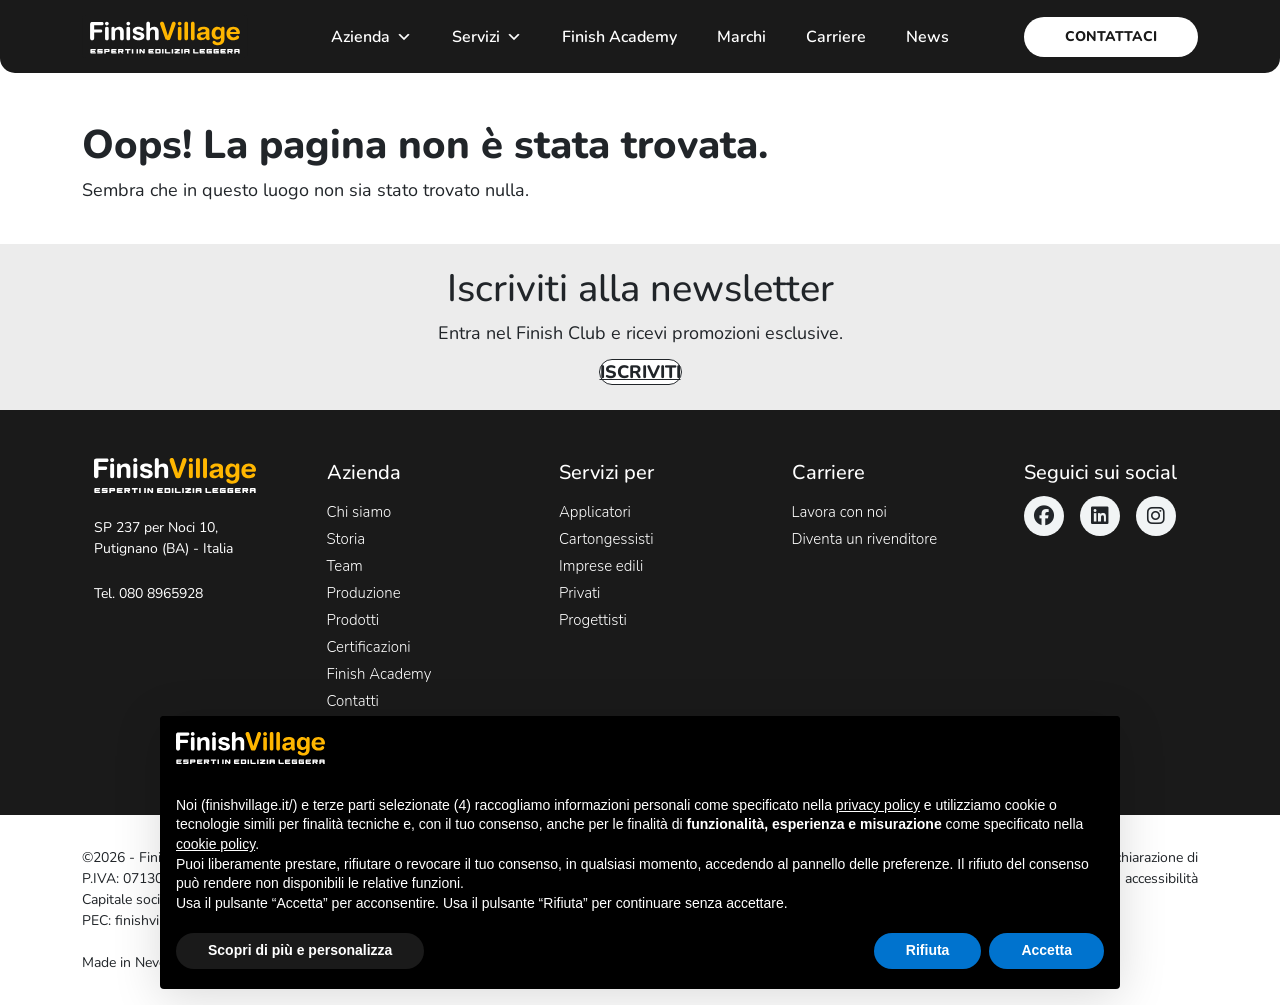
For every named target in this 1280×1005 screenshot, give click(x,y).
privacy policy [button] (878, 805)
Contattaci (1111, 36)
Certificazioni (369, 647)
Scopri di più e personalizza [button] (300, 950)
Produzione (364, 593)
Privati (579, 593)
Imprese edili (601, 566)
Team (345, 566)
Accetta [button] (1046, 950)
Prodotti (353, 620)
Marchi (741, 37)
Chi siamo (359, 512)
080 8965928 (161, 593)
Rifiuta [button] (928, 950)
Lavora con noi (839, 512)
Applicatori (595, 512)
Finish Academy (619, 37)
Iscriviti (640, 372)
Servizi (487, 37)
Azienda (371, 37)
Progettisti (593, 620)
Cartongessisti (606, 539)
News (927, 37)
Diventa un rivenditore (865, 539)
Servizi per (606, 472)
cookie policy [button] (215, 844)
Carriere (836, 37)
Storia (346, 539)
